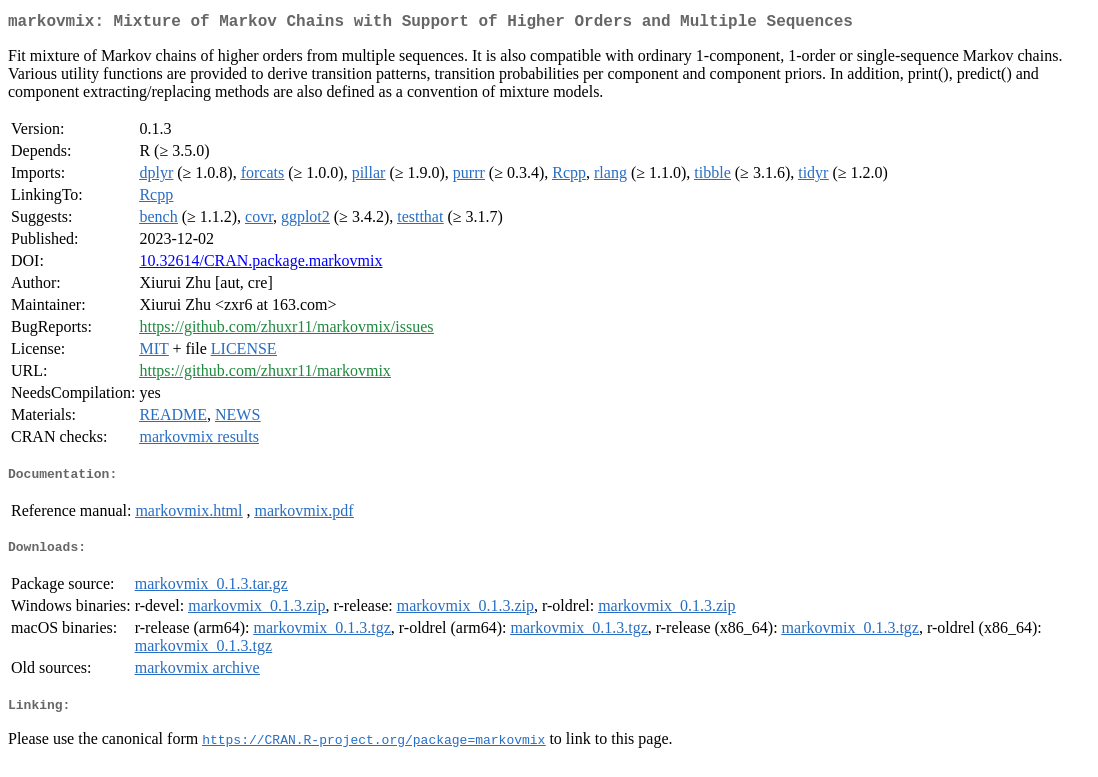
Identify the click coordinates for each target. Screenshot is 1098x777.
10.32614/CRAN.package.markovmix (260, 264)
